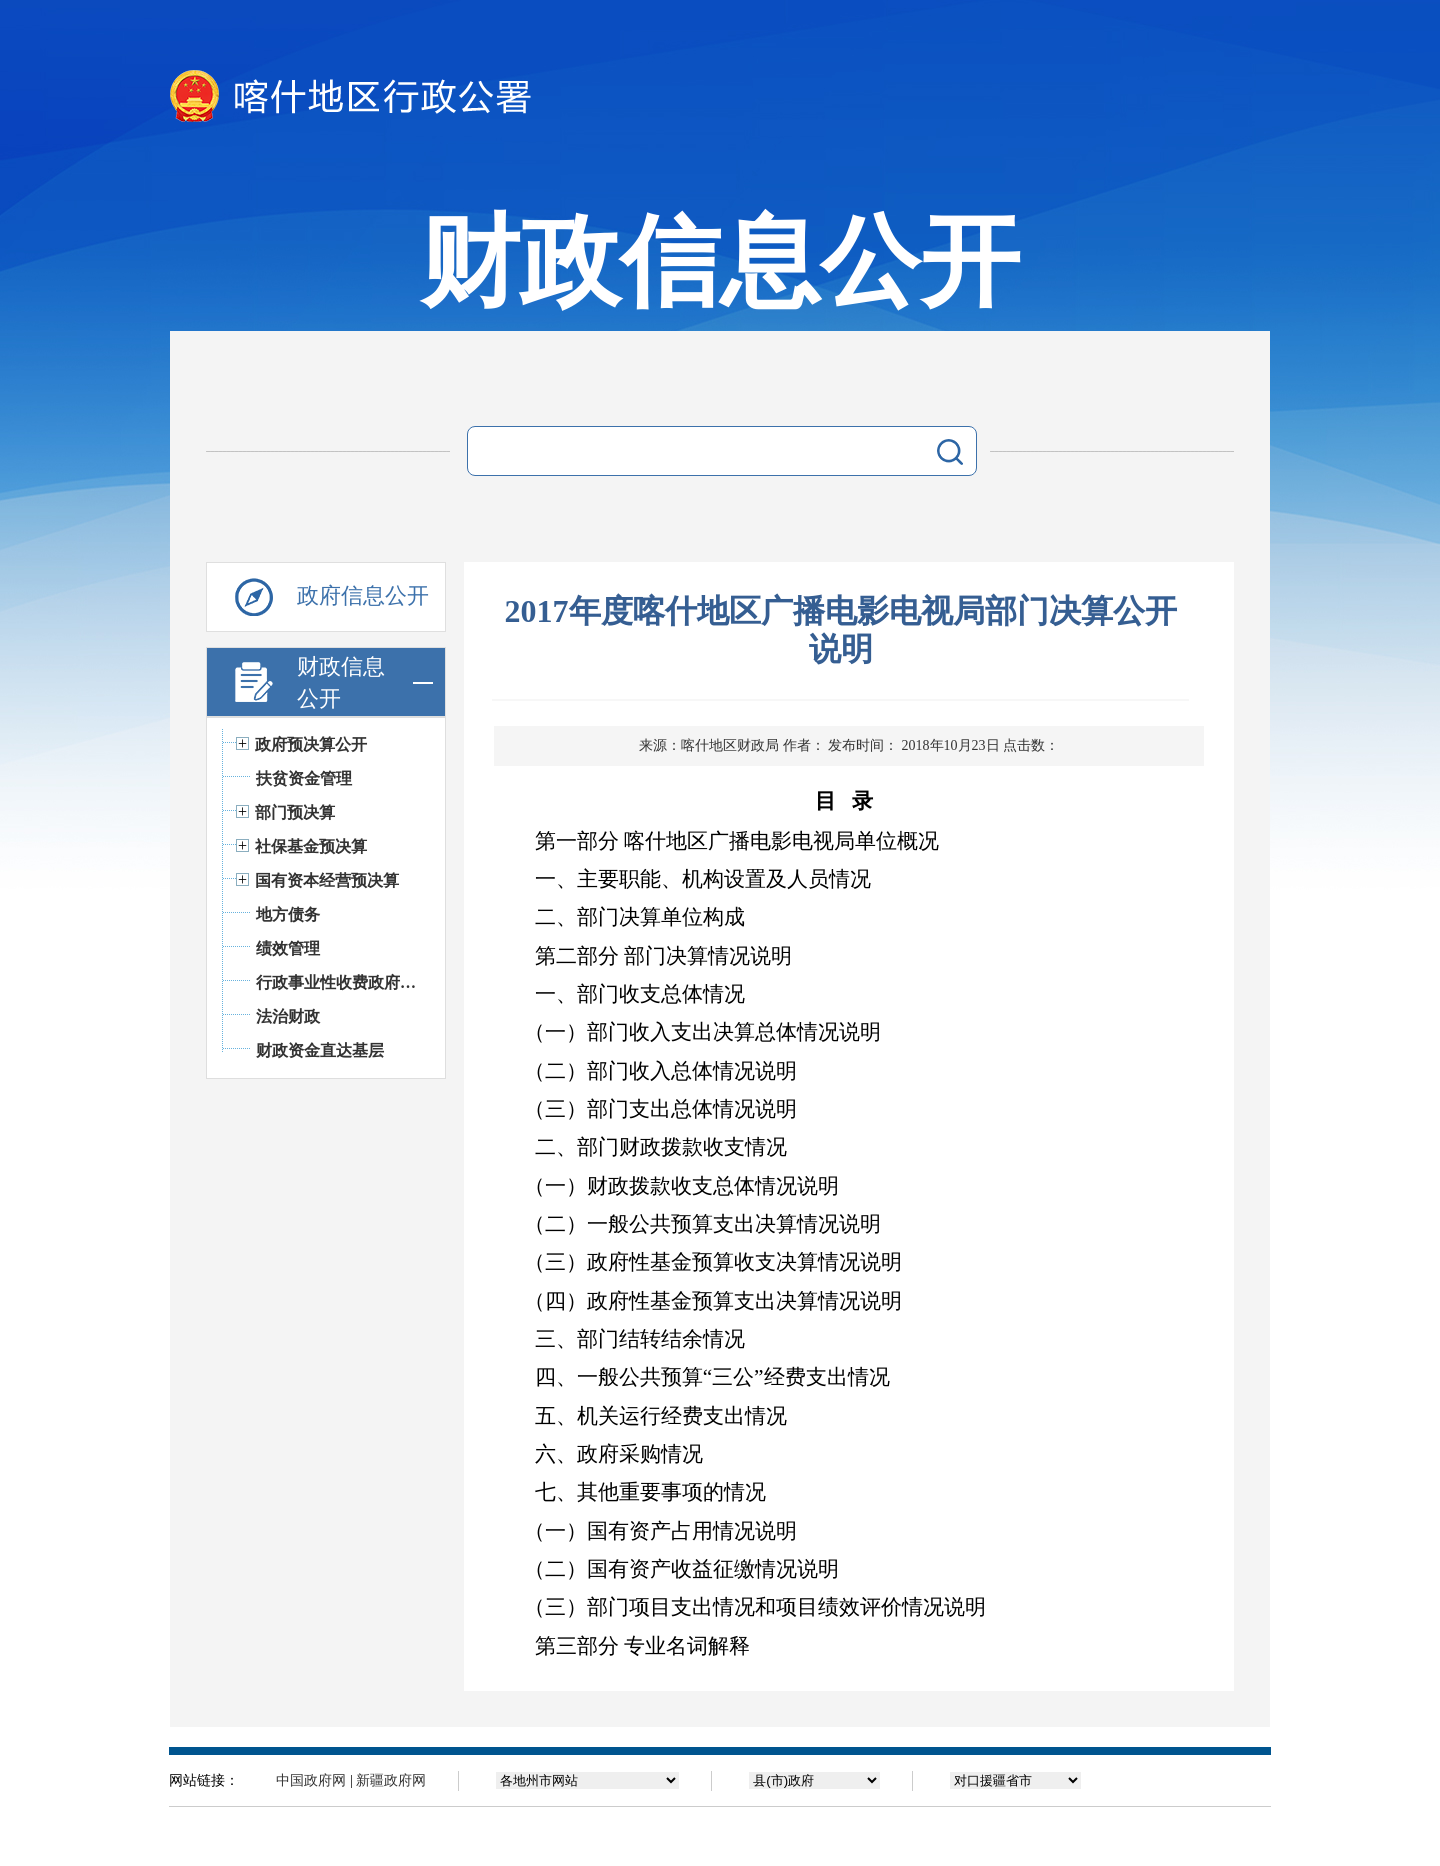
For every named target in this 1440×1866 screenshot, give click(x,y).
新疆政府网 (391, 1780)
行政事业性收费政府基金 (340, 982)
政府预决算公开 (311, 744)
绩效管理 (288, 948)
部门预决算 (295, 812)
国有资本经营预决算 (327, 880)
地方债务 (288, 914)
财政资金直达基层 (320, 1050)
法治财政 (288, 1016)
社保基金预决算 (311, 846)
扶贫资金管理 (304, 778)
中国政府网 (311, 1780)
